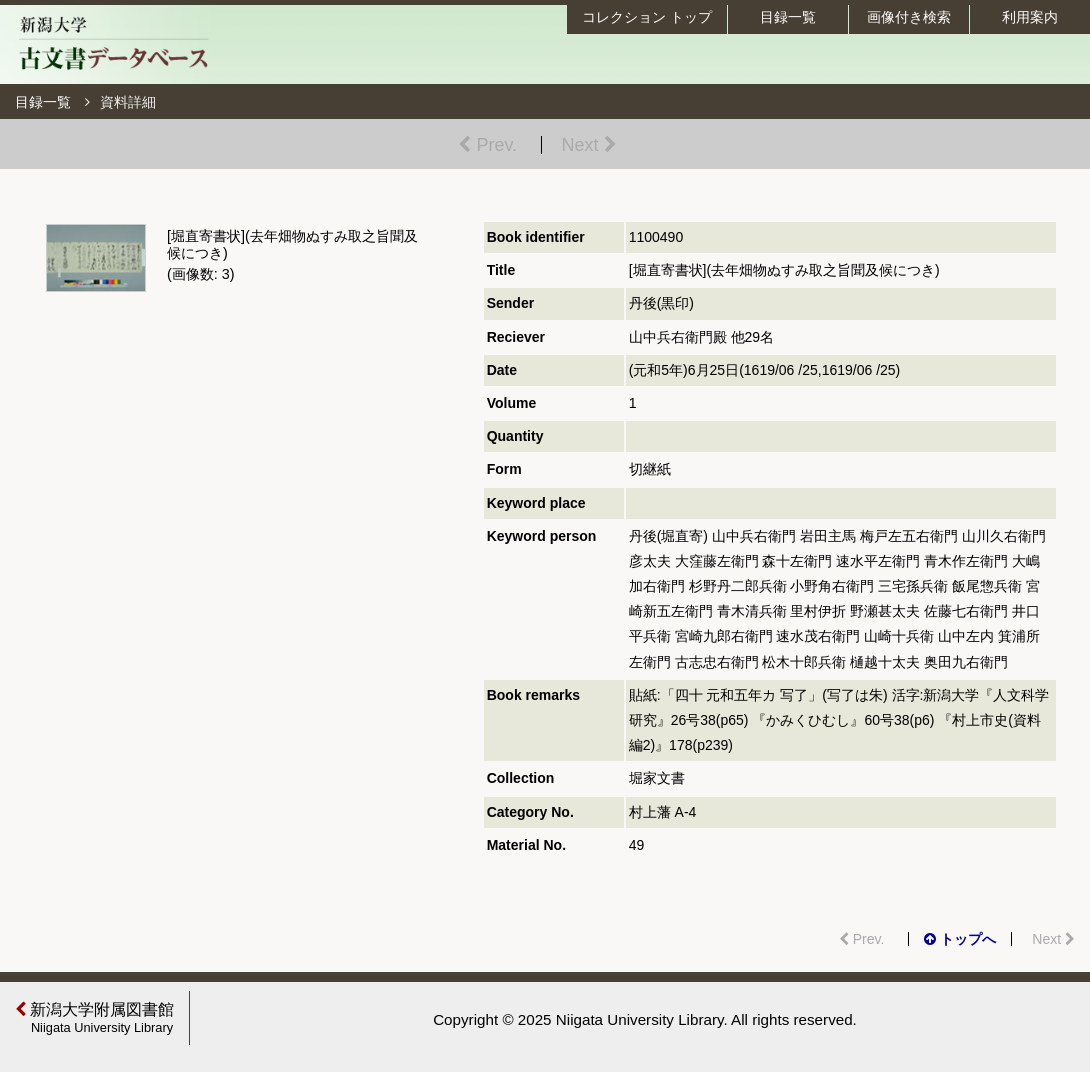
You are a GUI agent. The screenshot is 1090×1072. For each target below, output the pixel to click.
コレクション (647, 17)
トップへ (960, 939)
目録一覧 (788, 17)
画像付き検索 (909, 17)
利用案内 (1030, 17)
